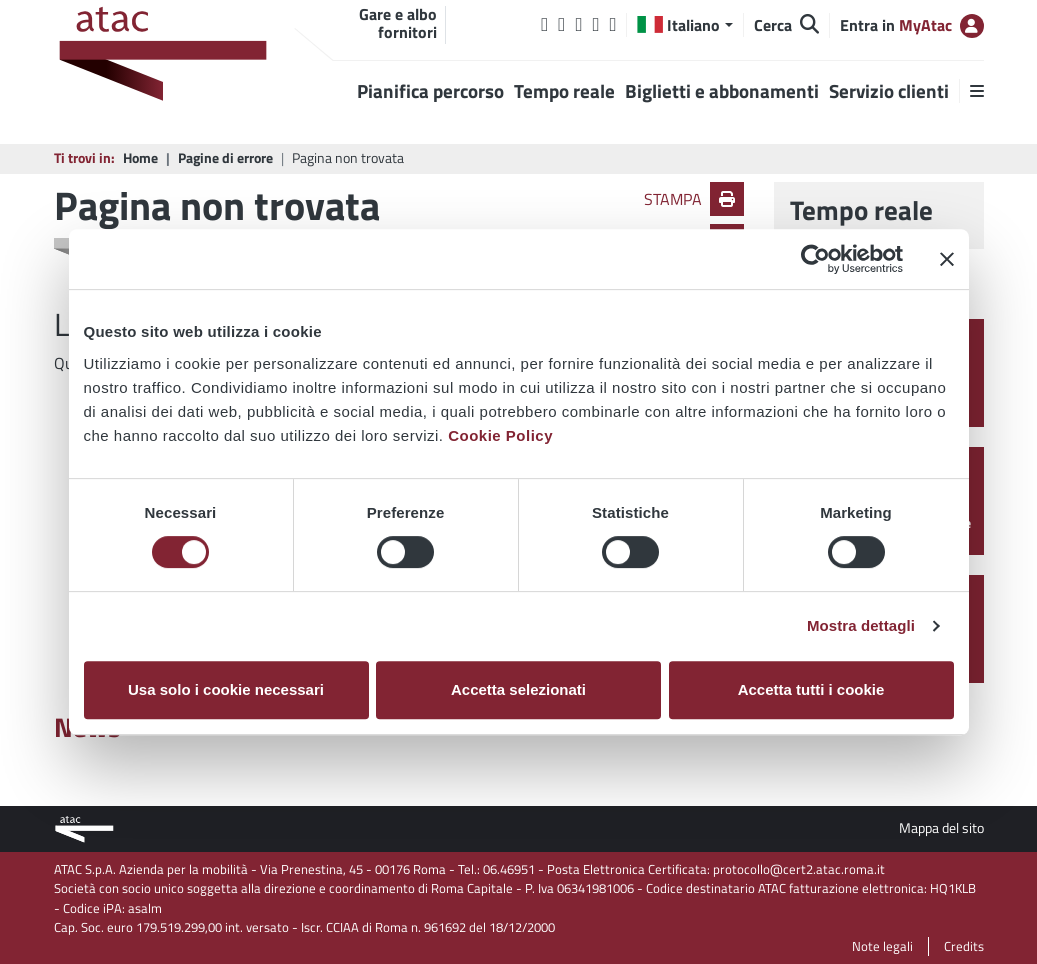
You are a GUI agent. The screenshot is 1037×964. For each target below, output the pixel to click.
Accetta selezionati (518, 689)
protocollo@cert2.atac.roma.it (799, 869)
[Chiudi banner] (947, 259)
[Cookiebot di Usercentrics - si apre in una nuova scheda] (815, 259)
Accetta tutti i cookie (811, 689)
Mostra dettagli (861, 625)
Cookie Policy (500, 435)
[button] (684, 25)
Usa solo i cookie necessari (226, 689)
